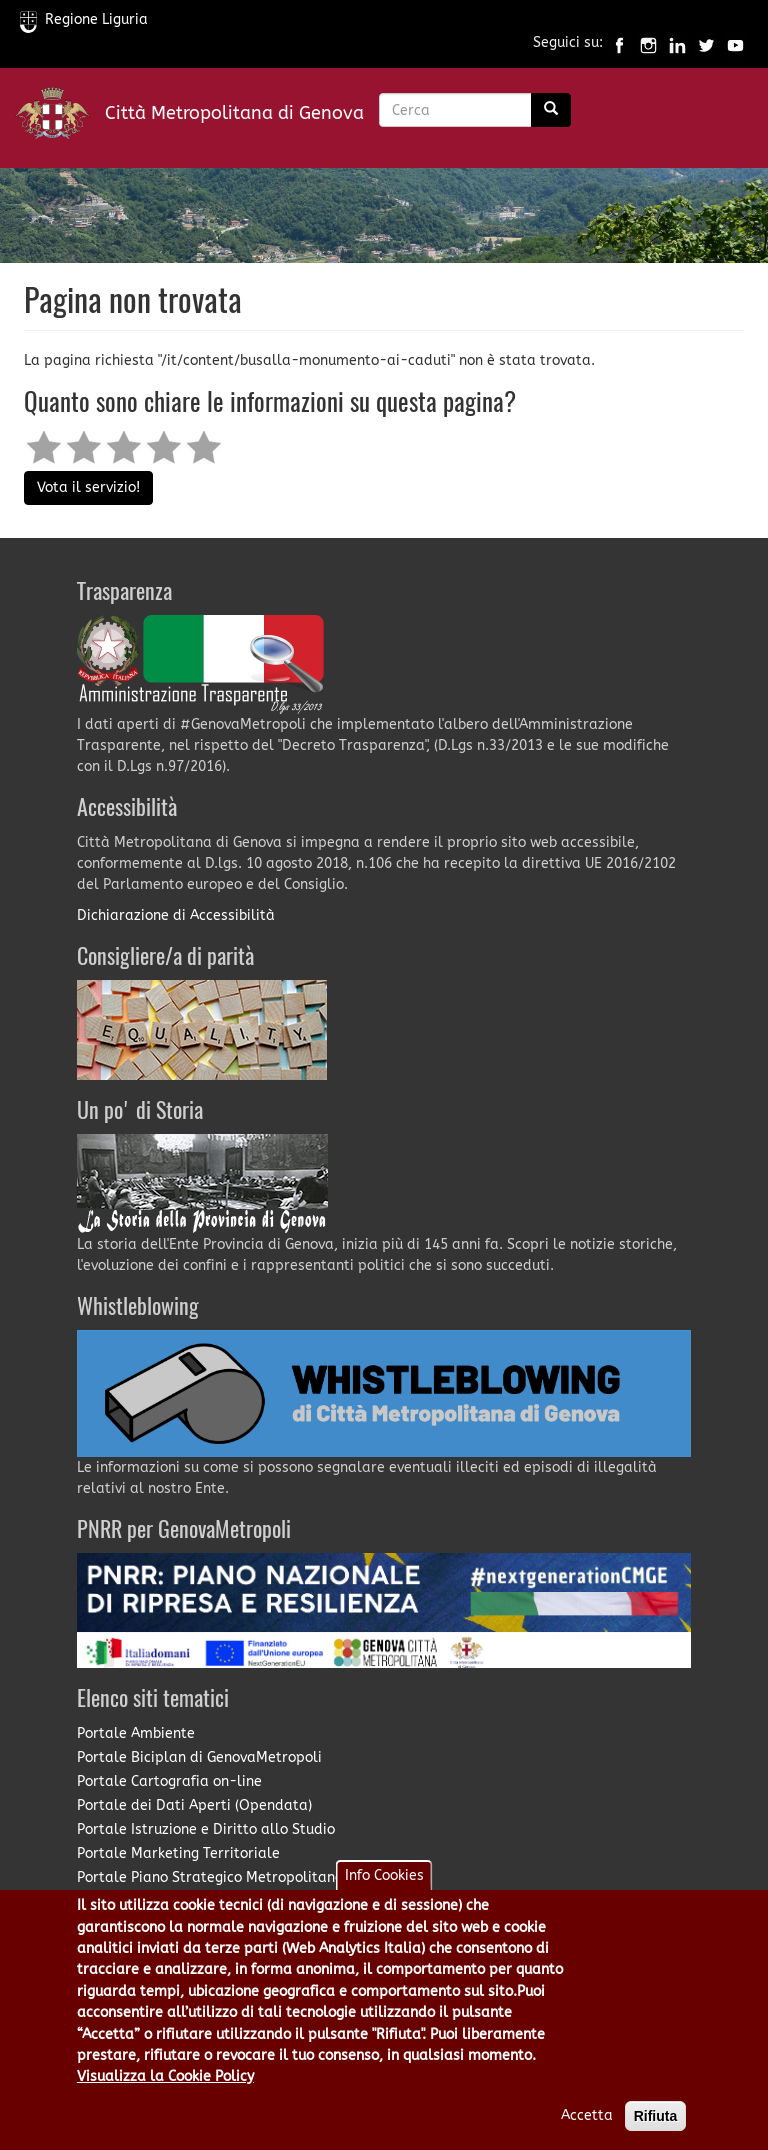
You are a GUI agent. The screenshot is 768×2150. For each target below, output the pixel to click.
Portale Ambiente (136, 1733)
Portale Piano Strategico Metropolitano (210, 1877)
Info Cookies (384, 1895)
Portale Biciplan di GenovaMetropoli (199, 1757)
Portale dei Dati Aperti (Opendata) (194, 1805)
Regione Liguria (84, 19)
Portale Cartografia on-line (169, 1781)
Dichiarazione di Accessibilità (176, 915)
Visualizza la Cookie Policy (165, 2095)
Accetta (587, 2134)
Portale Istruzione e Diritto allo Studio (206, 1829)
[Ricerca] (551, 110)
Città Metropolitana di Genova (234, 113)
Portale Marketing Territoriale (178, 1853)
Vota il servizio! (88, 487)
